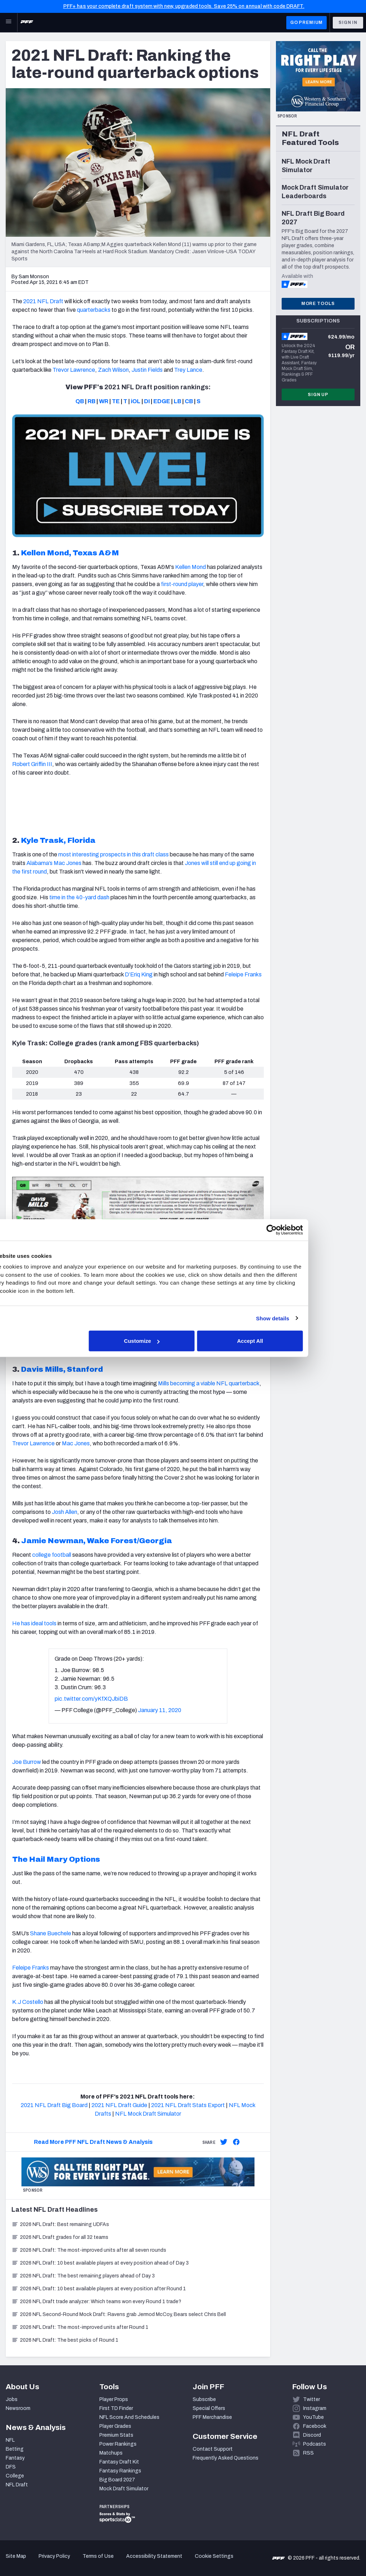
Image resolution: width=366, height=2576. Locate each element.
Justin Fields (147, 370)
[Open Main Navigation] (8, 22)
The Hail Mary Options (56, 1859)
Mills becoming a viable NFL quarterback (208, 1383)
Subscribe (204, 2399)
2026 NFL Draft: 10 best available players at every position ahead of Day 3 (100, 2263)
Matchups (111, 2453)
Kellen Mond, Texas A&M (70, 553)
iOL (135, 401)
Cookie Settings (214, 2556)
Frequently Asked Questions (225, 2458)
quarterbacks (93, 310)
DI (147, 401)
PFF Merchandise (212, 2417)
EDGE (161, 401)
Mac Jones (76, 1443)
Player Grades (115, 2426)
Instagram (314, 2408)
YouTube (313, 2417)
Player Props (113, 2399)
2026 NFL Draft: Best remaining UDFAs (60, 2224)
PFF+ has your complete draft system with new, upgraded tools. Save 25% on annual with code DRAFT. (184, 6)
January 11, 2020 (159, 1710)
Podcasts (314, 2444)
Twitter (311, 2399)
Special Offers (209, 2408)
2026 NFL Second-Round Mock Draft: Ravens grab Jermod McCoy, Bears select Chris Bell (118, 2314)
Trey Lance (188, 370)
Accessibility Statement (154, 2556)
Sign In (347, 22)
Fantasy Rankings (120, 2471)
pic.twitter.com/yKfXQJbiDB (91, 1699)
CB (189, 401)
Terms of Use (98, 2556)
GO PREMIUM (306, 22)
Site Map (16, 2556)
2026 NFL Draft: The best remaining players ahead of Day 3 (83, 2276)
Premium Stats (116, 2435)
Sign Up (318, 394)
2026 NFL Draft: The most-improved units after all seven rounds (88, 2250)
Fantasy (15, 2458)
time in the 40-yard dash (79, 897)
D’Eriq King (139, 974)
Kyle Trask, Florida (58, 840)
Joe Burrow (26, 1762)
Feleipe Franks (243, 974)
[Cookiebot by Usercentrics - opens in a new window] (307, 1229)
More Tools (318, 303)
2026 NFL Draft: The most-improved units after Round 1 (79, 2327)
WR (103, 401)
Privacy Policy (54, 2556)
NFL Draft (17, 2484)
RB (91, 401)
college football (51, 1555)
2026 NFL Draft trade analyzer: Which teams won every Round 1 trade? (96, 2301)
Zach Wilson (113, 370)
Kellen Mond (190, 567)
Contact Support (213, 2449)
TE (116, 401)
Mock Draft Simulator (123, 2488)
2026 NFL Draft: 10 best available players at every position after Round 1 (98, 2288)
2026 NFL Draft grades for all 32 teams (59, 2237)
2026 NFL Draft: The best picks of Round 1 (64, 2340)
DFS (11, 2467)
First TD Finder (116, 2408)
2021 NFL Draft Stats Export (188, 2105)
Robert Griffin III (32, 764)
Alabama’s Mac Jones (53, 863)
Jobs (12, 2399)
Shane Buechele (50, 1933)
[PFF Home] (26, 22)
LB (177, 401)
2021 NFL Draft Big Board (54, 2105)
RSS (308, 2453)
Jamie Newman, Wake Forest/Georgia (96, 1541)
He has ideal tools (34, 1623)
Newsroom (18, 2408)
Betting (15, 2449)
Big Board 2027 (117, 2479)
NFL (10, 2440)
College (15, 2476)
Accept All (287, 1341)
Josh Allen (64, 1512)
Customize (182, 1341)
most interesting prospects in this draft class (113, 854)
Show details (308, 1318)
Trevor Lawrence (74, 370)
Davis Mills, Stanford (62, 1369)
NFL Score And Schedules (129, 2417)
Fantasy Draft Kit (119, 2462)
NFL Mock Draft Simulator (148, 2114)
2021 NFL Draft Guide (119, 2105)
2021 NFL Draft (43, 301)
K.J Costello (27, 2002)
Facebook (314, 2426)
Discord (312, 2435)
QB (79, 401)
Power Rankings (118, 2444)
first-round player (182, 584)
